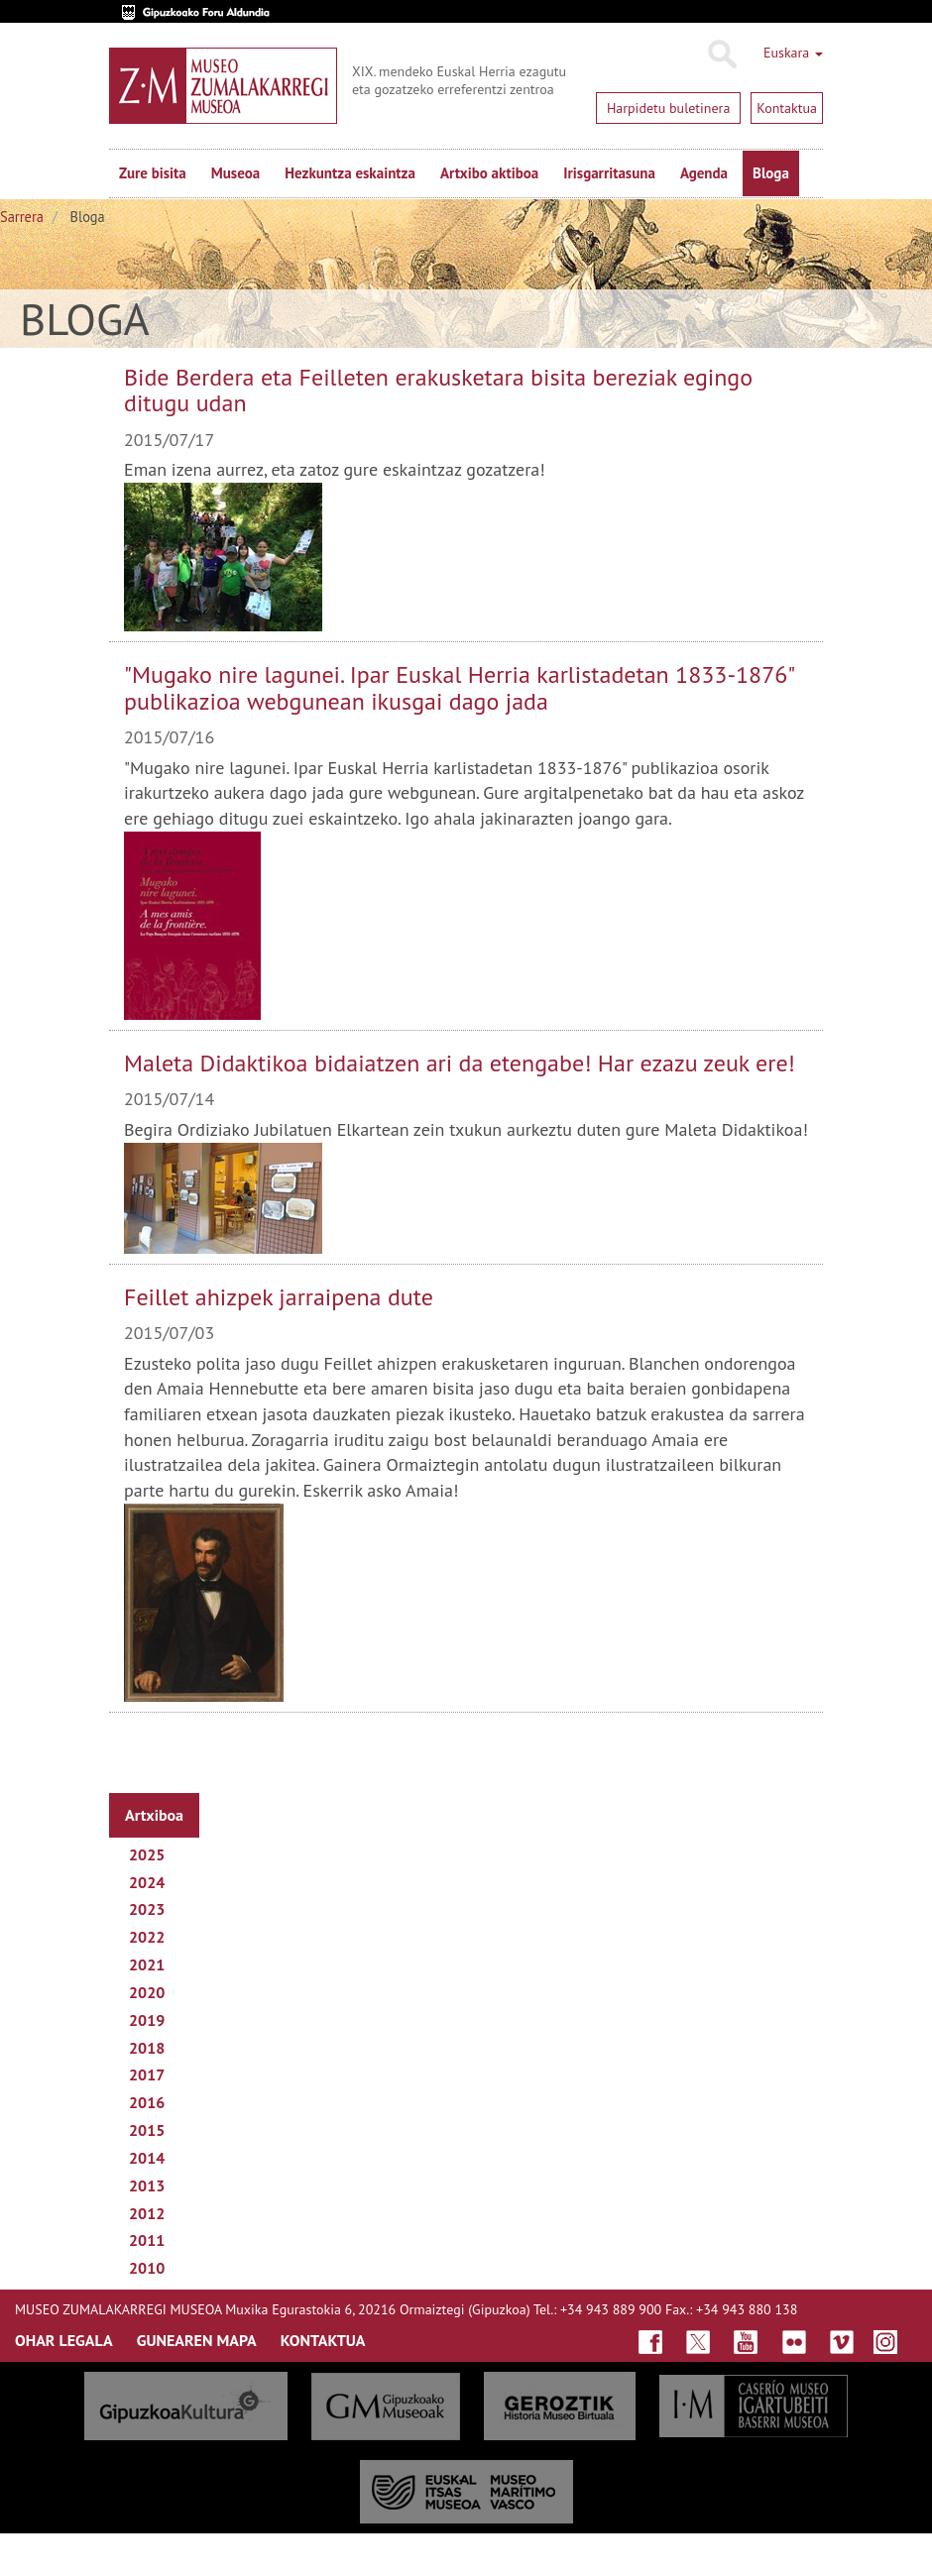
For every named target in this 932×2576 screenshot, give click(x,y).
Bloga (771, 173)
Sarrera (22, 216)
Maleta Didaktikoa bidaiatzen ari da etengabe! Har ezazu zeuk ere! (459, 1063)
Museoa (235, 173)
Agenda (704, 173)
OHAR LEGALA (64, 2340)
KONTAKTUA (323, 2340)
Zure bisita (152, 173)
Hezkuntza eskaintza (350, 173)
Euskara (793, 52)
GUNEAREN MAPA (197, 2340)
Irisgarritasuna (609, 173)
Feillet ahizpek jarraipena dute (278, 1297)
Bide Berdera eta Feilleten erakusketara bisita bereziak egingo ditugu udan (438, 390)
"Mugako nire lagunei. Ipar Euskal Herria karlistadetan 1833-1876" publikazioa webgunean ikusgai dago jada (458, 687)
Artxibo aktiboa (489, 173)
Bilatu (721, 54)
